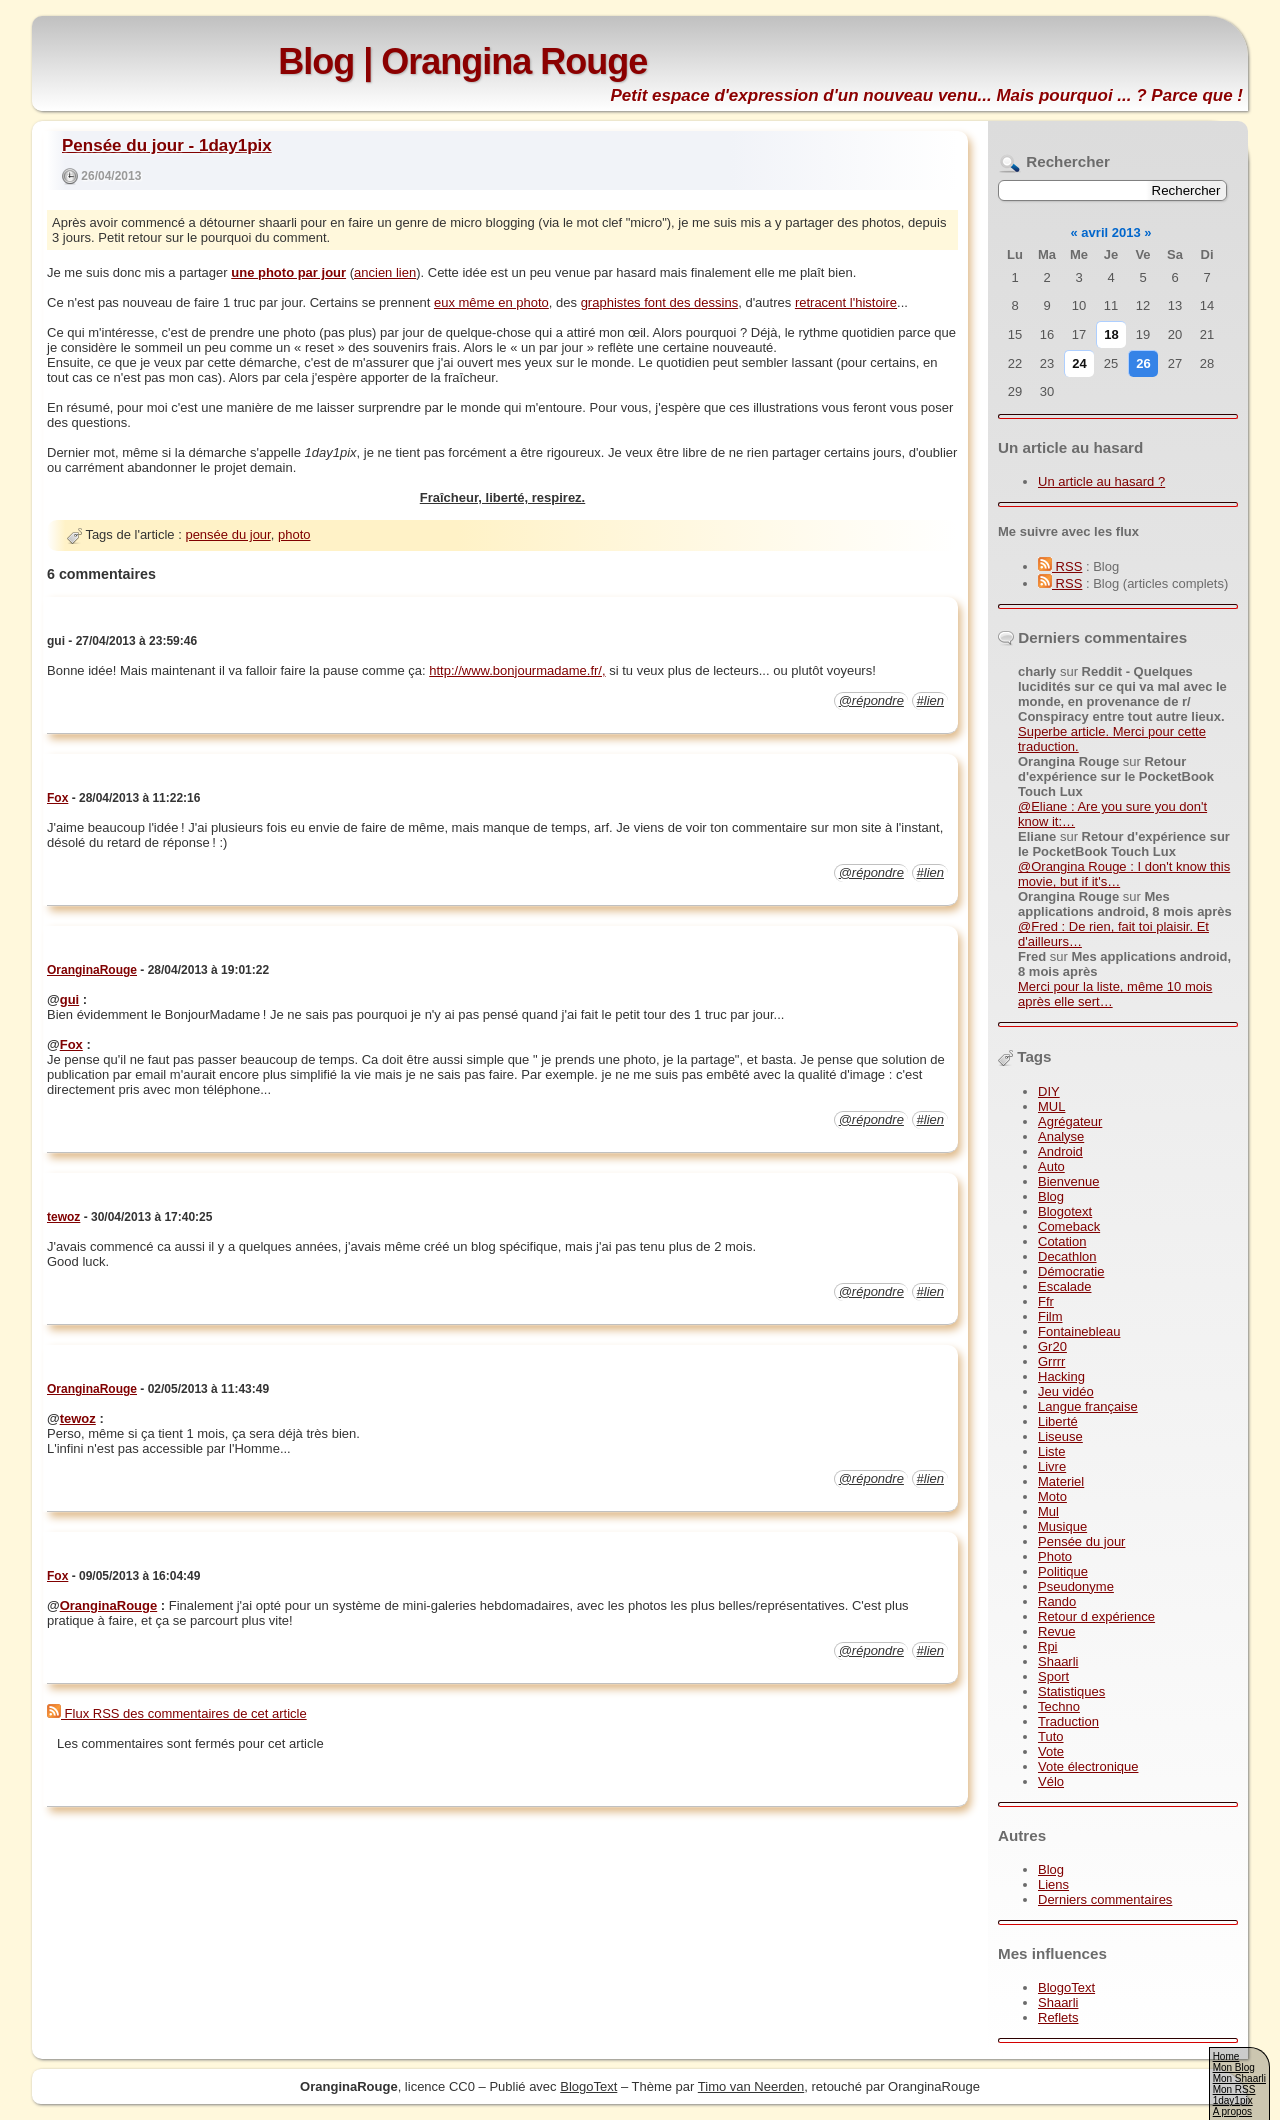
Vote (1051, 1751)
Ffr (1046, 1301)
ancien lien (385, 272)
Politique (1063, 1571)
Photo (1055, 1556)
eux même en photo (491, 302)
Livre (1052, 1466)
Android (1060, 1151)
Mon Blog (1234, 2067)
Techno (1059, 1706)
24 (1079, 363)
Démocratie (1071, 1271)
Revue (1057, 1631)
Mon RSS (1234, 2089)
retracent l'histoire (846, 302)
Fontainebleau (1079, 1331)
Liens (1053, 1884)
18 (1111, 334)
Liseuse (1060, 1436)
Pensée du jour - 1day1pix (167, 145)
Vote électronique (1088, 1766)
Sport (1053, 1676)
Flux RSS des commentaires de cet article (177, 1713)
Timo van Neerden (751, 2086)
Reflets (1058, 2017)
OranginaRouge (92, 970)
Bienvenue (1068, 1181)
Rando (1057, 1601)
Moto (1052, 1496)
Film (1050, 1316)
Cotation (1062, 1241)
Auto (1051, 1166)
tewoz (63, 1217)
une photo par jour (288, 272)
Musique (1062, 1526)
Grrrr (1051, 1361)
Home (1226, 2056)
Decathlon (1067, 1256)
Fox (57, 798)
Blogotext (1065, 1211)
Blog (1051, 1196)
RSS (1060, 566)
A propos (1232, 2111)
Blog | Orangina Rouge (462, 61)
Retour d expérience (1096, 1616)
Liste (1051, 1451)
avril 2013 (1110, 232)
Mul (1048, 1511)
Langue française (1088, 1406)
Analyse (1061, 1136)
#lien (930, 700)
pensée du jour (227, 534)
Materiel (1061, 1481)
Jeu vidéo (1066, 1391)
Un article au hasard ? (1101, 481)
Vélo (1051, 1781)
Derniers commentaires (1105, 1899)
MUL (1051, 1106)
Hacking (1061, 1376)
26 (1143, 363)
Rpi (1048, 1646)
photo (294, 534)
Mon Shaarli (1239, 2078)
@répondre (871, 700)
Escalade (1064, 1286)
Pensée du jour (1081, 1541)
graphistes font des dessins (660, 302)
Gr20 (1052, 1346)
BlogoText (1066, 1987)
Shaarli (1058, 1661)
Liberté (1058, 1421)
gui (70, 999)
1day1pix (1233, 2100)
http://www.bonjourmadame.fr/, (517, 670)
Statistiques (1071, 1691)
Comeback (1069, 1226)
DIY (1049, 1091)
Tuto (1051, 1736)
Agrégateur (1070, 1121)
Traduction (1068, 1721)
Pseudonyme (1076, 1586)
